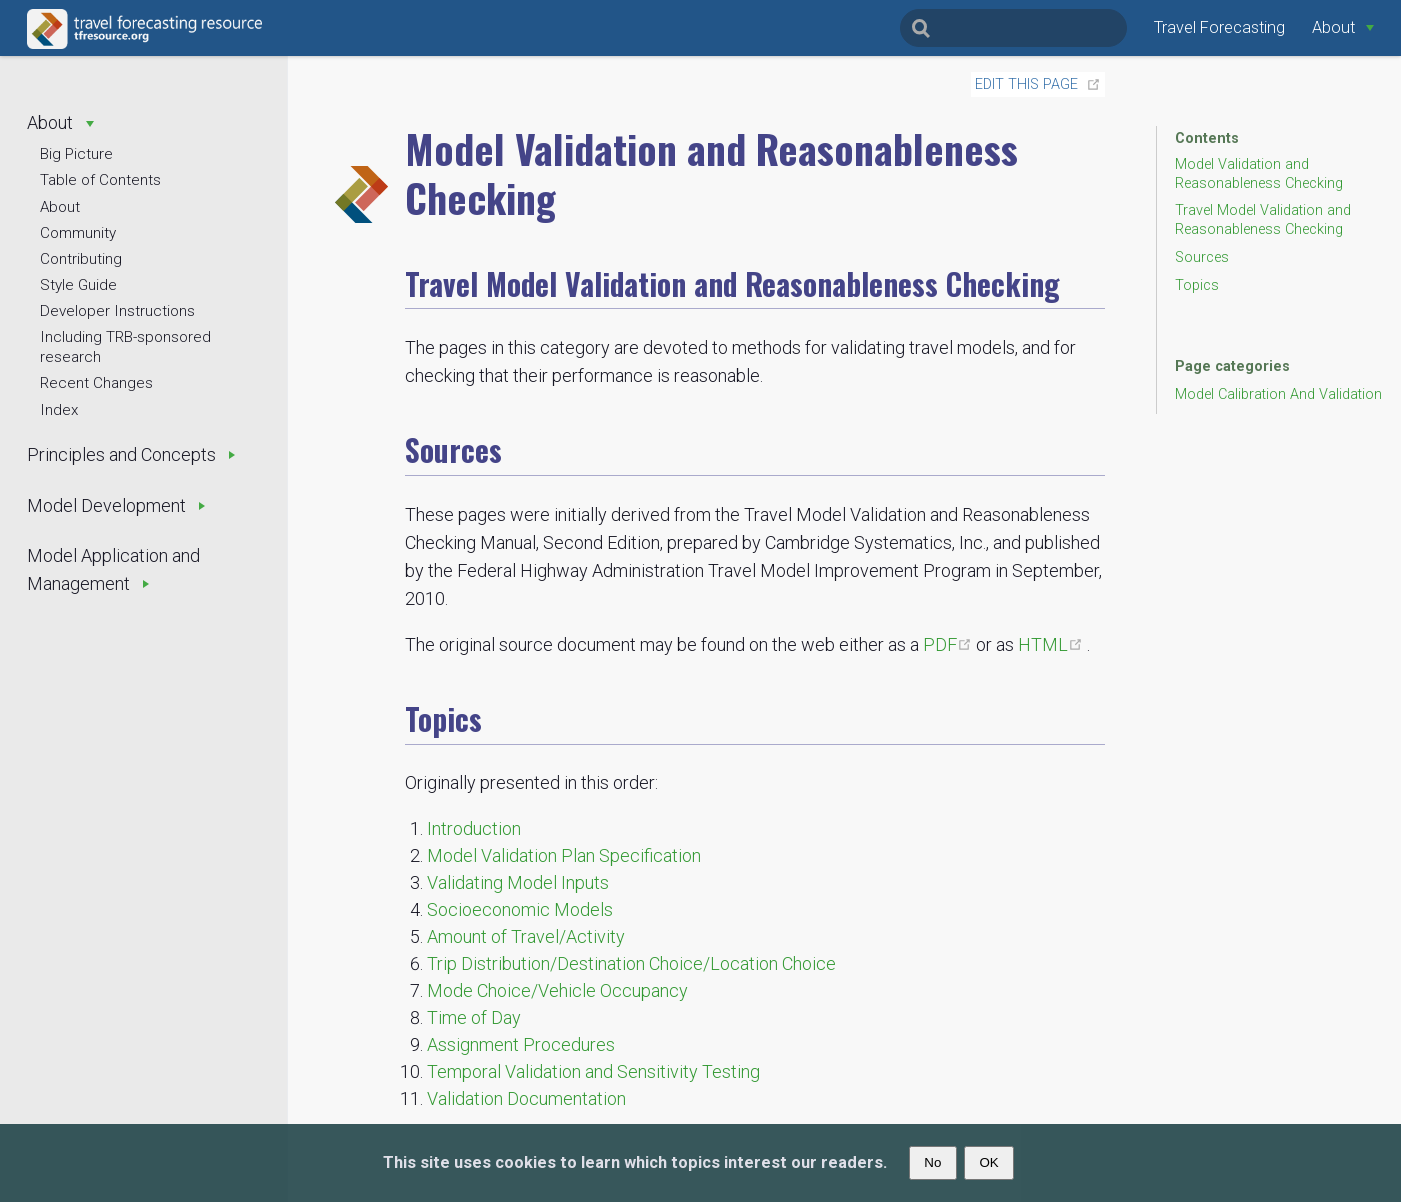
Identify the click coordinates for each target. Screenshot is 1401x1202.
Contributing (81, 259)
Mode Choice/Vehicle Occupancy (557, 990)
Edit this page (1026, 84)
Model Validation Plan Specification (564, 855)
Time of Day (474, 1017)
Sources (1202, 257)
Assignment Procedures (521, 1044)
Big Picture (76, 154)
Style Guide (78, 285)
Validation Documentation (526, 1098)
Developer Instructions (117, 311)
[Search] (1013, 28)
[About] (1343, 27)
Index (59, 410)
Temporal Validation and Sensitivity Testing (593, 1071)
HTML (1052, 644)
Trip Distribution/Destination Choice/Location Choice (631, 963)
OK (988, 1162)
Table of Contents (100, 180)
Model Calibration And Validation (1278, 394)
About (60, 207)
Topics (1197, 285)
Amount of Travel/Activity (526, 936)
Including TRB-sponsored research (125, 347)
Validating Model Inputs (518, 882)
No (932, 1162)
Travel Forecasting (1219, 27)
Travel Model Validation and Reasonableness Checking (1263, 220)
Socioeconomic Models (520, 909)
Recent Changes (96, 383)
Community (78, 233)
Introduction (474, 828)
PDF (949, 644)
